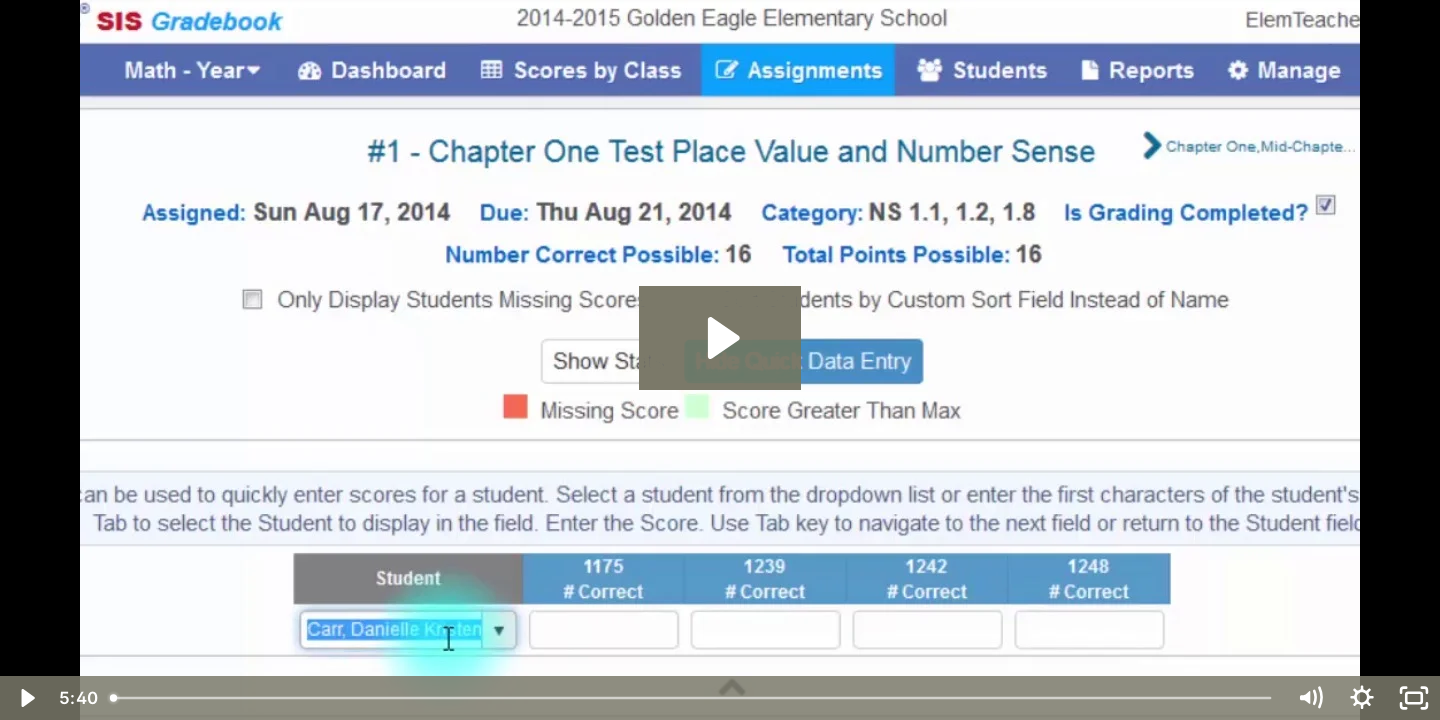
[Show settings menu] (1362, 698)
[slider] (692, 698)
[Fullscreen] (1414, 698)
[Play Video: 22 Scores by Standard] (720, 338)
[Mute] (1310, 698)
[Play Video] (26, 698)
